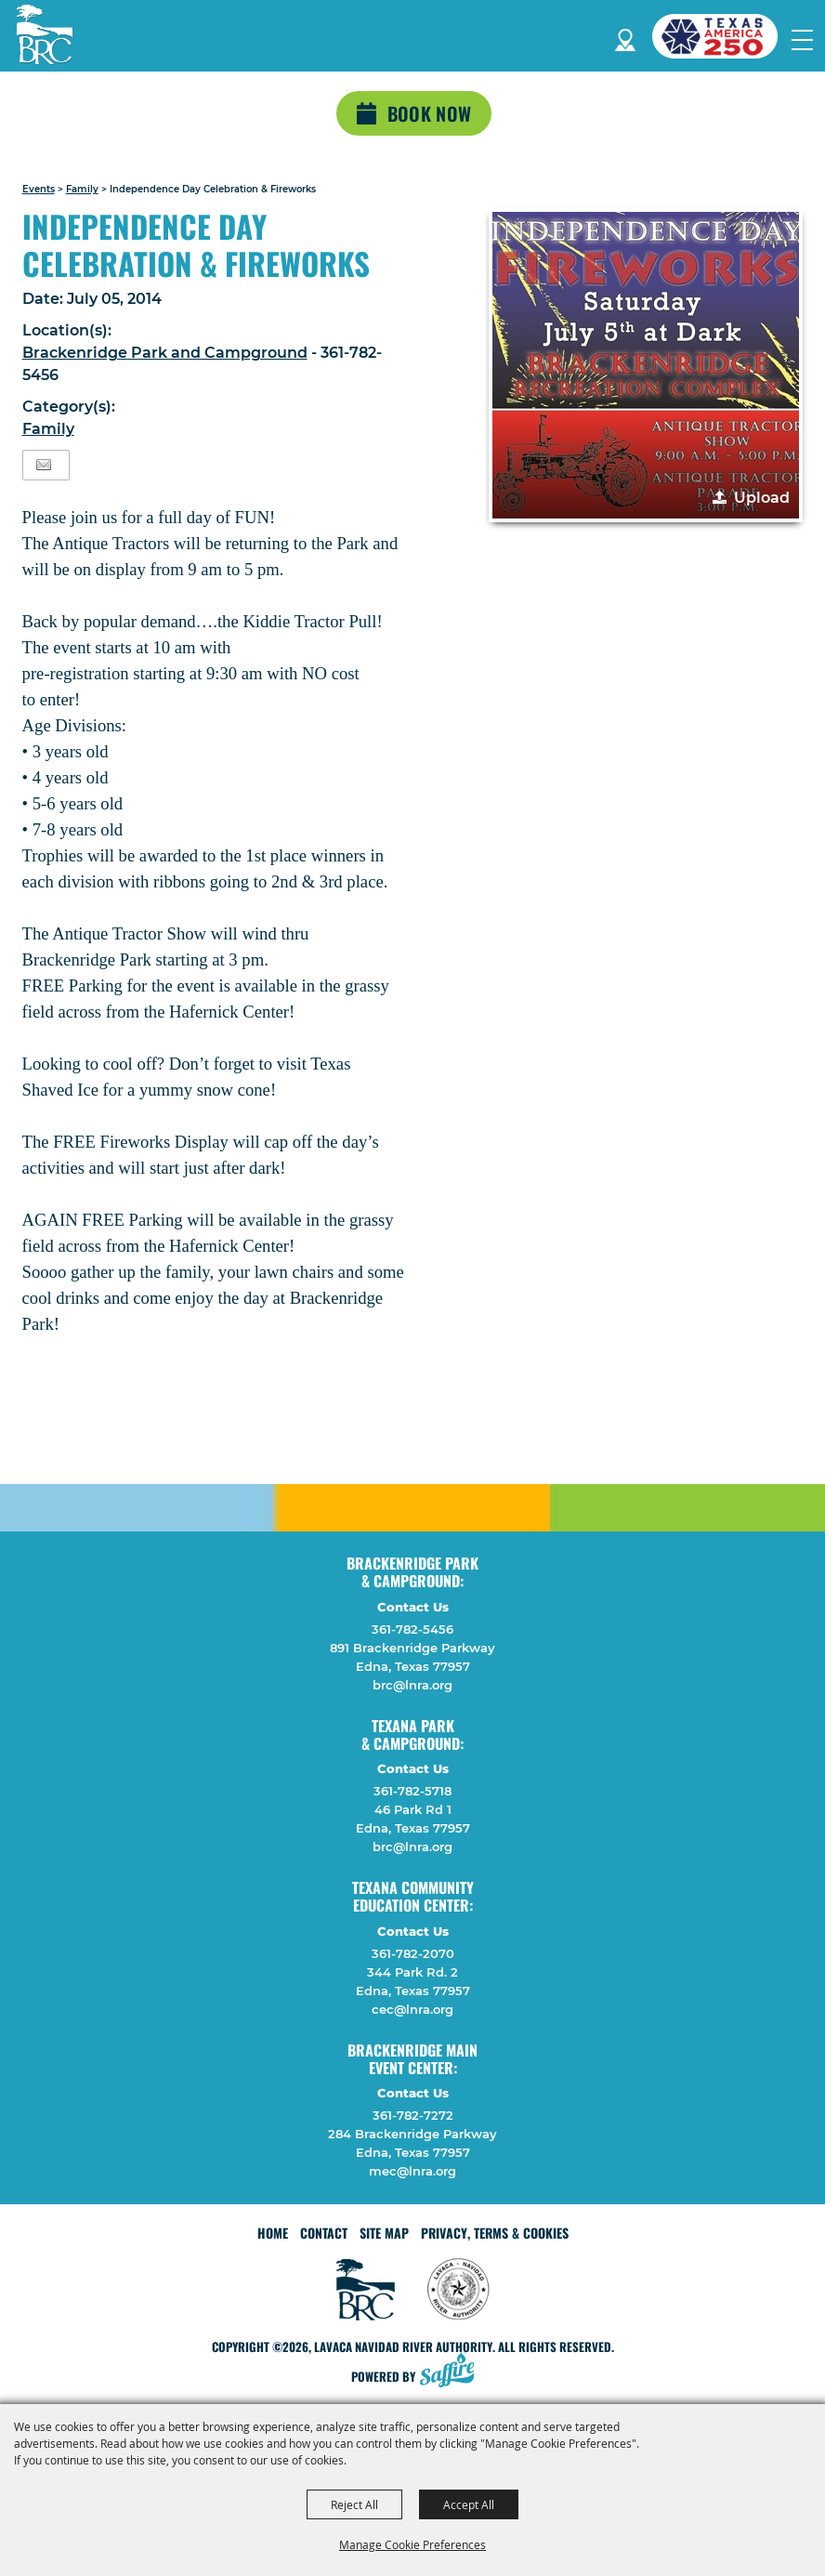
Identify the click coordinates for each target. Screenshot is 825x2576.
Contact (323, 2232)
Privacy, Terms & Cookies (495, 2232)
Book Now (429, 113)
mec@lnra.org (412, 2170)
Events (38, 189)
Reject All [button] (354, 2504)
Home (272, 2232)
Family (82, 189)
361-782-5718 (412, 1790)
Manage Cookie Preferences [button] (412, 2544)
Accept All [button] (468, 2504)
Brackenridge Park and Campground (165, 352)
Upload (762, 497)
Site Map (384, 2232)
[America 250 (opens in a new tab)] (722, 36)
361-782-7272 (413, 2115)
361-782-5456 (412, 1629)
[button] (646, 365)
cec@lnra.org (412, 2009)
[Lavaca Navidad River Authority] (44, 34)
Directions (625, 36)
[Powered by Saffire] (452, 2372)
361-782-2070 (413, 1953)
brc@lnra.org (412, 1684)
